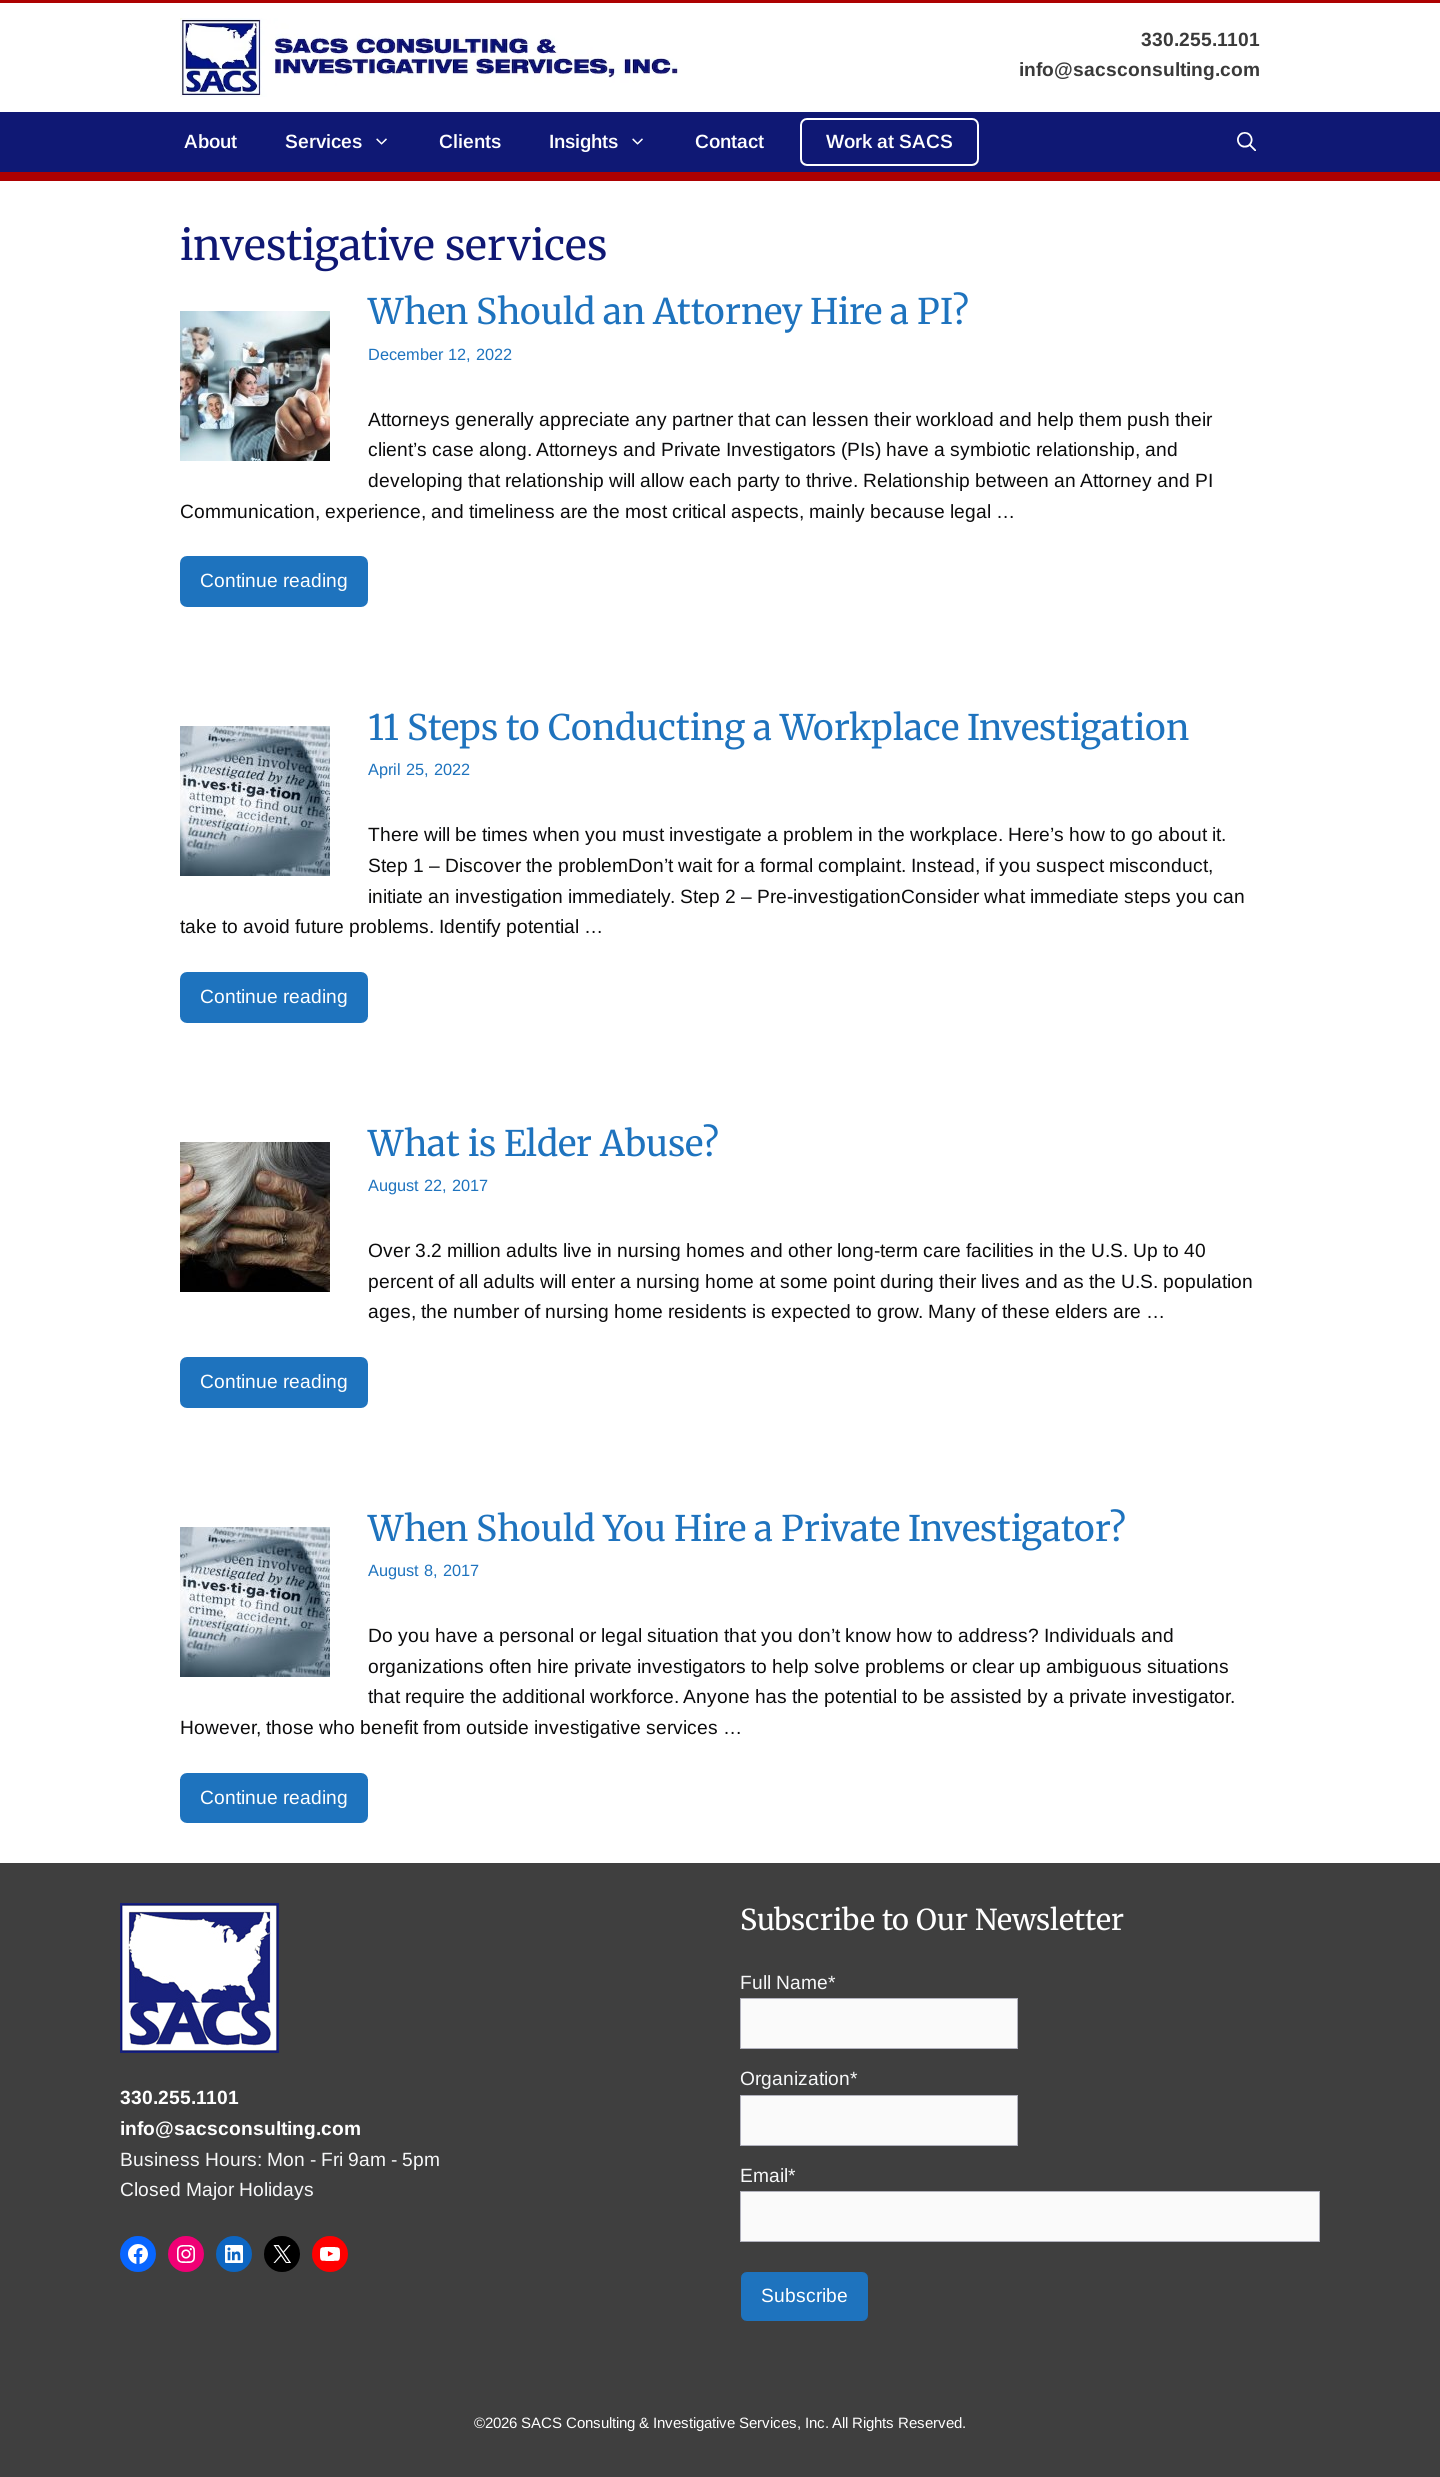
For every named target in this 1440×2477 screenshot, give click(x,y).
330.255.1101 (179, 2097)
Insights (610, 142)
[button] (1246, 142)
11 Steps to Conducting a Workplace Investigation (778, 727)
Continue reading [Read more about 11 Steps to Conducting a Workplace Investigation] (274, 996)
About (210, 141)
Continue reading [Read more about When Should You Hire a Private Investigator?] (274, 1797)
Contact (729, 141)
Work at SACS (889, 141)
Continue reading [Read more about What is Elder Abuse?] (274, 1381)
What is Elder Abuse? (543, 1143)
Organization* (879, 2099)
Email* (1030, 2196)
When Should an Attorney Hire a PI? (668, 311)
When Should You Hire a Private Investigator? (747, 1528)
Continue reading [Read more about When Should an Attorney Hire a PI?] (274, 580)
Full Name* (879, 2003)
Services (350, 142)
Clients (470, 141)
